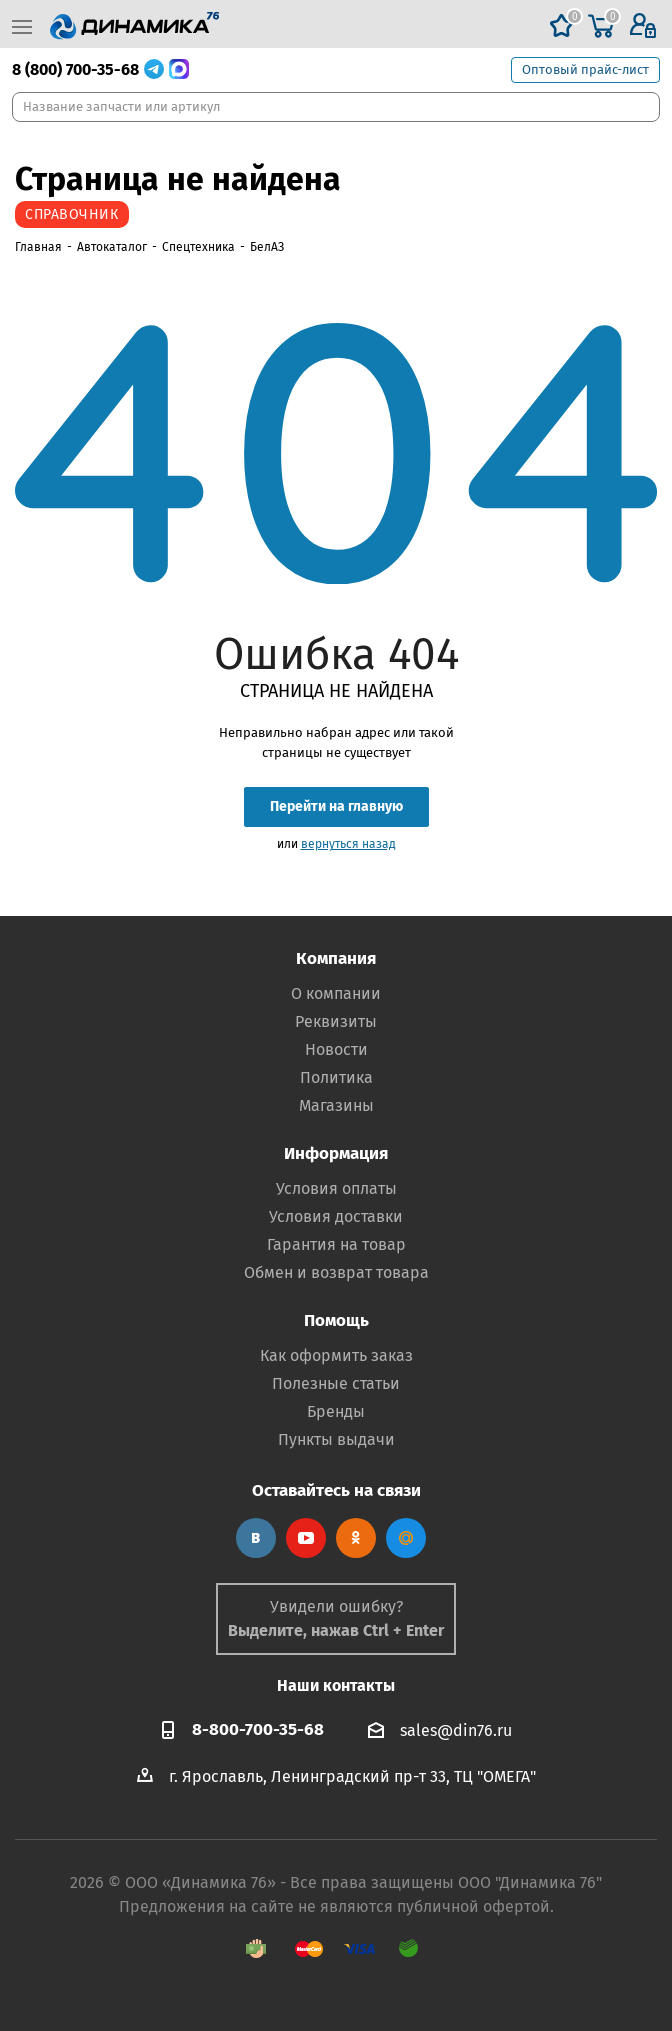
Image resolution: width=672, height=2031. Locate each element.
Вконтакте (256, 1538)
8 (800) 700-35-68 (75, 69)
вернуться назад (348, 844)
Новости (336, 1049)
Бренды (336, 1411)
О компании (336, 993)
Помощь (336, 1320)
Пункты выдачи (336, 1439)
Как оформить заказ (336, 1355)
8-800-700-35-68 (258, 1729)
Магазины (336, 1105)
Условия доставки (336, 1216)
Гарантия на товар (336, 1244)
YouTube (306, 1538)
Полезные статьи (336, 1383)
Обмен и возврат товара (336, 1272)
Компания (336, 958)
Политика (336, 1077)
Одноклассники (356, 1538)
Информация (336, 1153)
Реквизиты (336, 1021)
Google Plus (406, 1538)
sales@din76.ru (456, 1730)
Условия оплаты (336, 1188)
